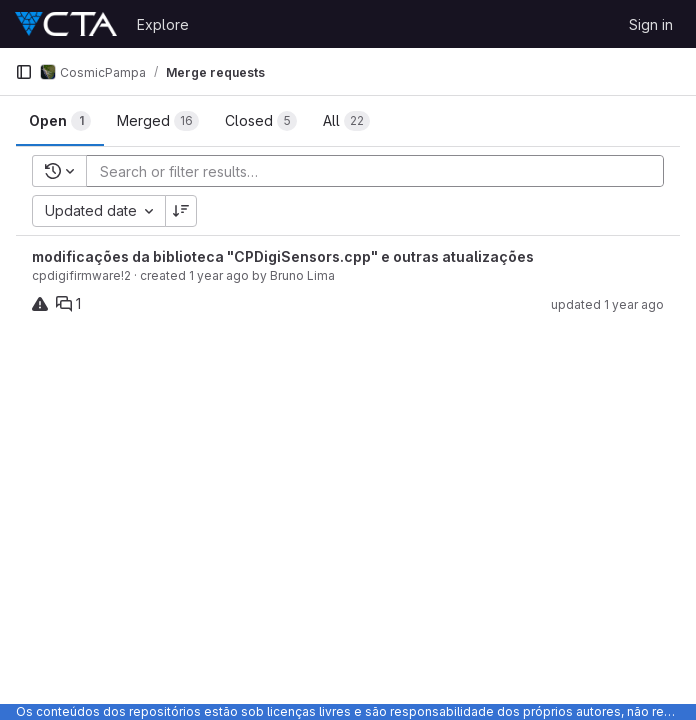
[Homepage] (66, 24)
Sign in (651, 24)
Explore (163, 24)
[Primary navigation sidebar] (24, 72)
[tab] (60, 121)
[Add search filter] (381, 171)
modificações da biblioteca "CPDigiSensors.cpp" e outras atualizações (283, 256)
